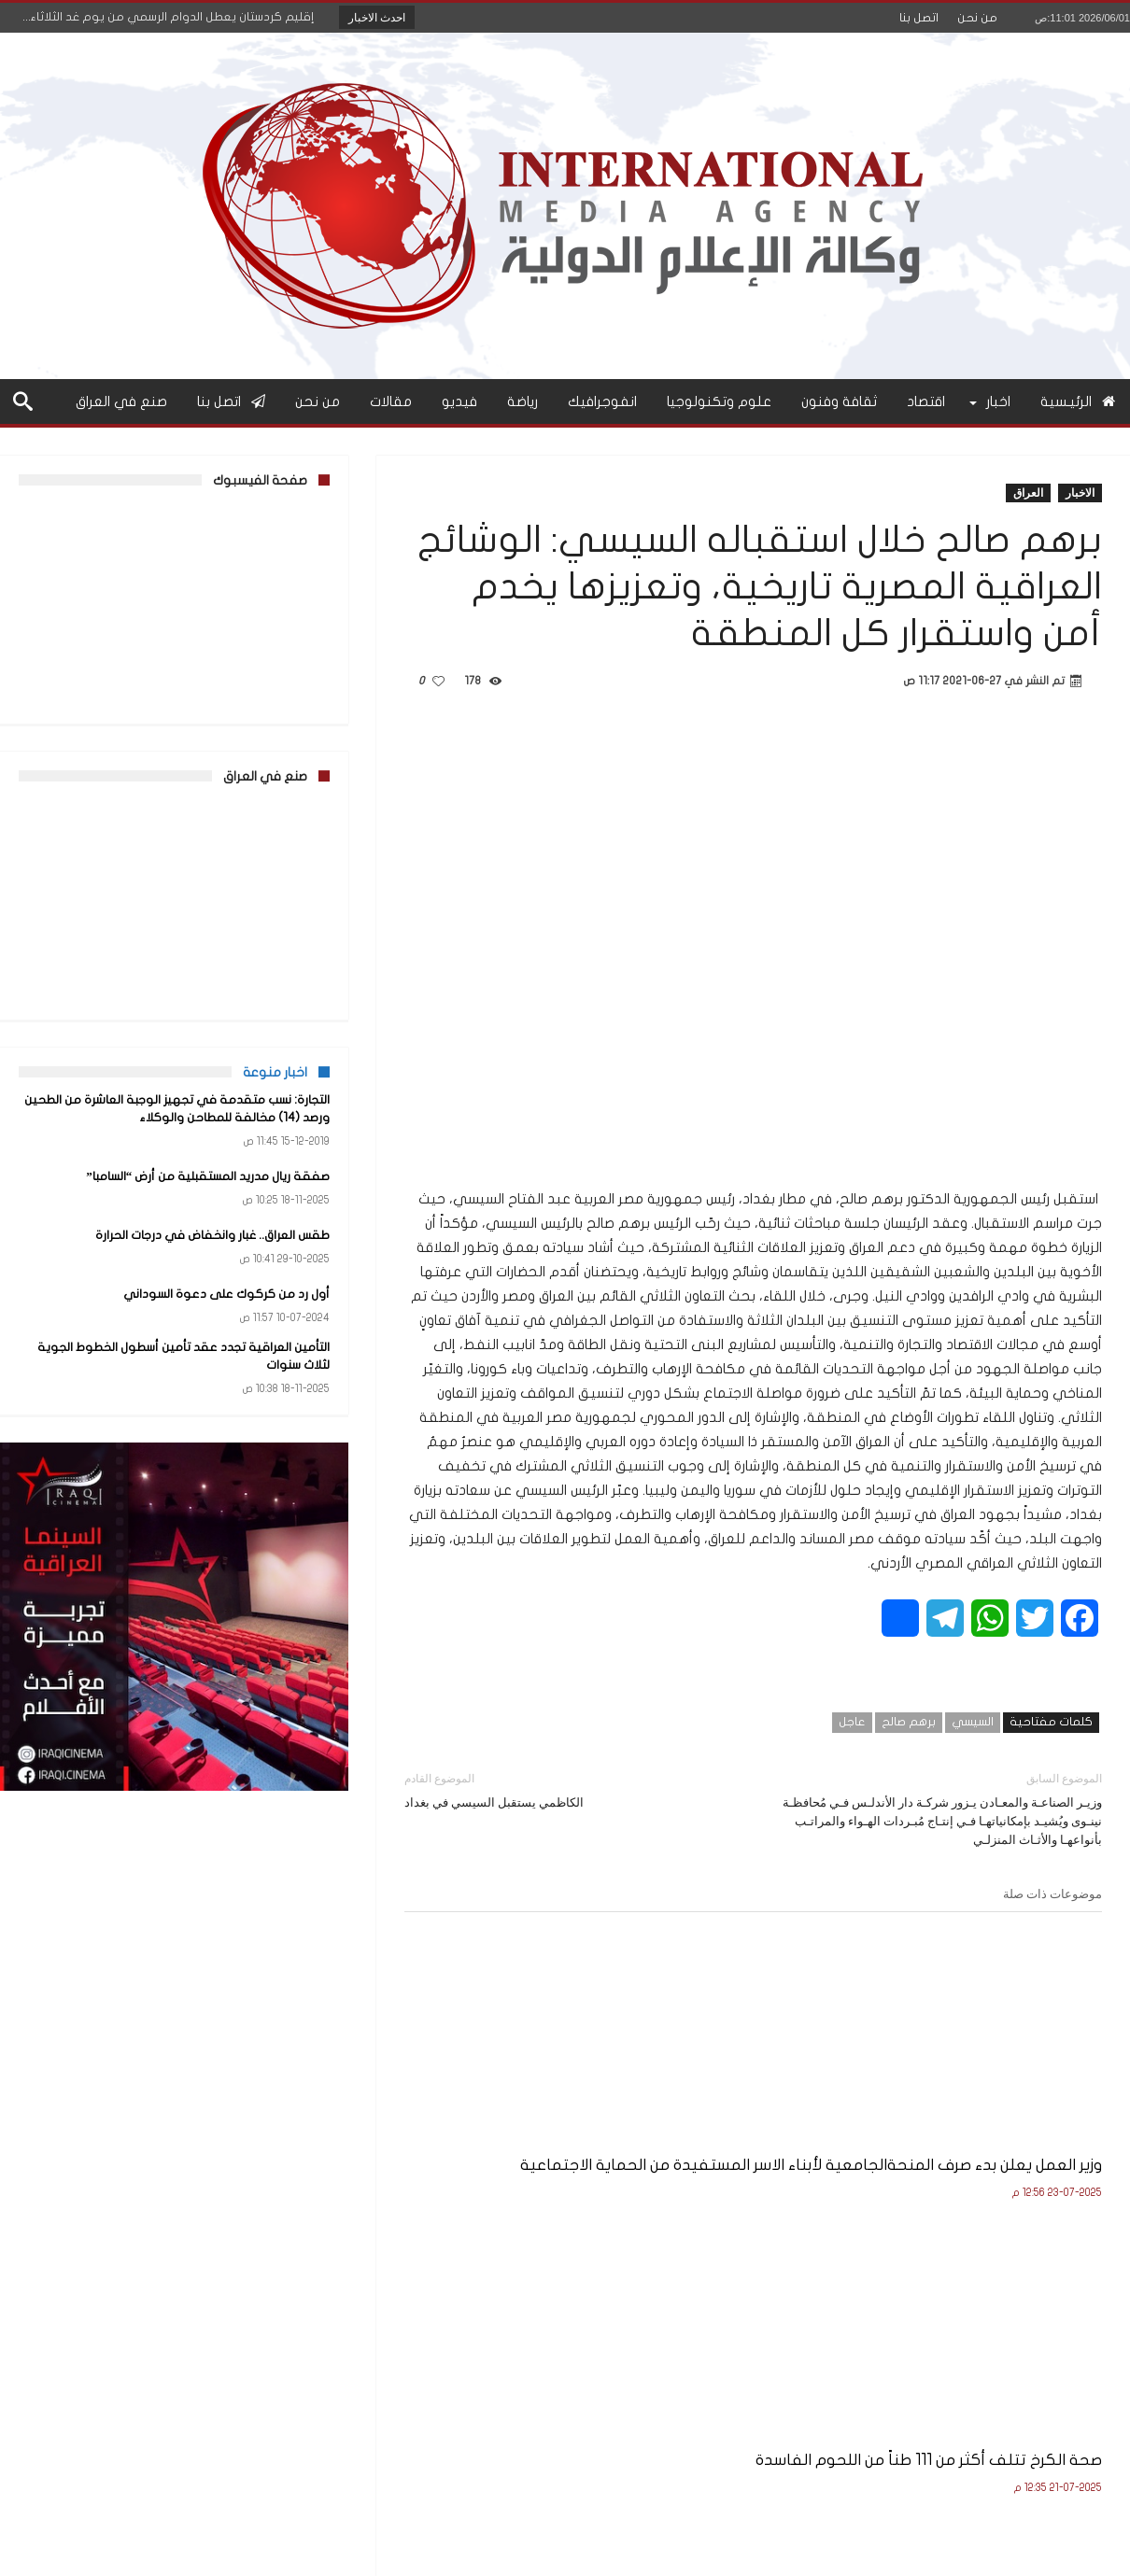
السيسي (973, 1721)
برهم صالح (909, 1721)
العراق (1028, 493)
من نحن (977, 17)
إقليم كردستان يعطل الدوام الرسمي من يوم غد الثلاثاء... (172, 16)
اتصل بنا (919, 17)
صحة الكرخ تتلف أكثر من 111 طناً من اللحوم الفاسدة (756, 2121)
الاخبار (1080, 493)
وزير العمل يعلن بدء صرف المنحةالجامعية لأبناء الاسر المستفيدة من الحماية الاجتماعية (1012, 2141)
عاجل (852, 1721)
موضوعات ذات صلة (1052, 1893)
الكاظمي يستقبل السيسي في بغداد (564, 1789)
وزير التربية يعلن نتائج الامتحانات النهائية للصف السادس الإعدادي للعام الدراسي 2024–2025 (515, 2131)
